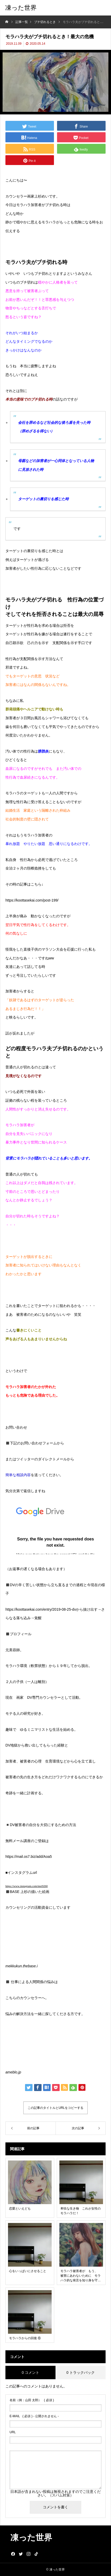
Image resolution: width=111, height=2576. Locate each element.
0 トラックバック (80, 2372)
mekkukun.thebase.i (21, 1966)
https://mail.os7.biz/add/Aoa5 (28, 1856)
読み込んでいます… (55, 1528)
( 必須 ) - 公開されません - (34, 2416)
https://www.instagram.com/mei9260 (26, 1886)
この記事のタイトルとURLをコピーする (55, 2108)
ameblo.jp (13, 2072)
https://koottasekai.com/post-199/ (31, 900)
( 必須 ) (32, 2400)
